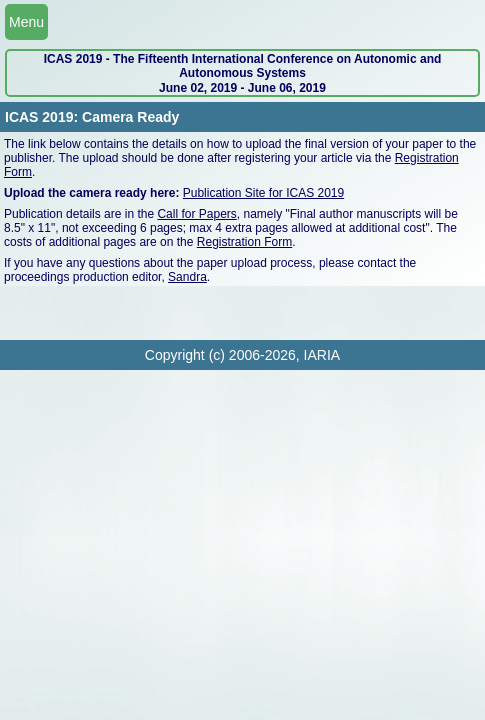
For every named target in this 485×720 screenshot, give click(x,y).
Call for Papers (196, 214)
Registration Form (244, 242)
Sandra (187, 277)
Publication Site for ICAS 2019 (263, 193)
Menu (26, 22)
